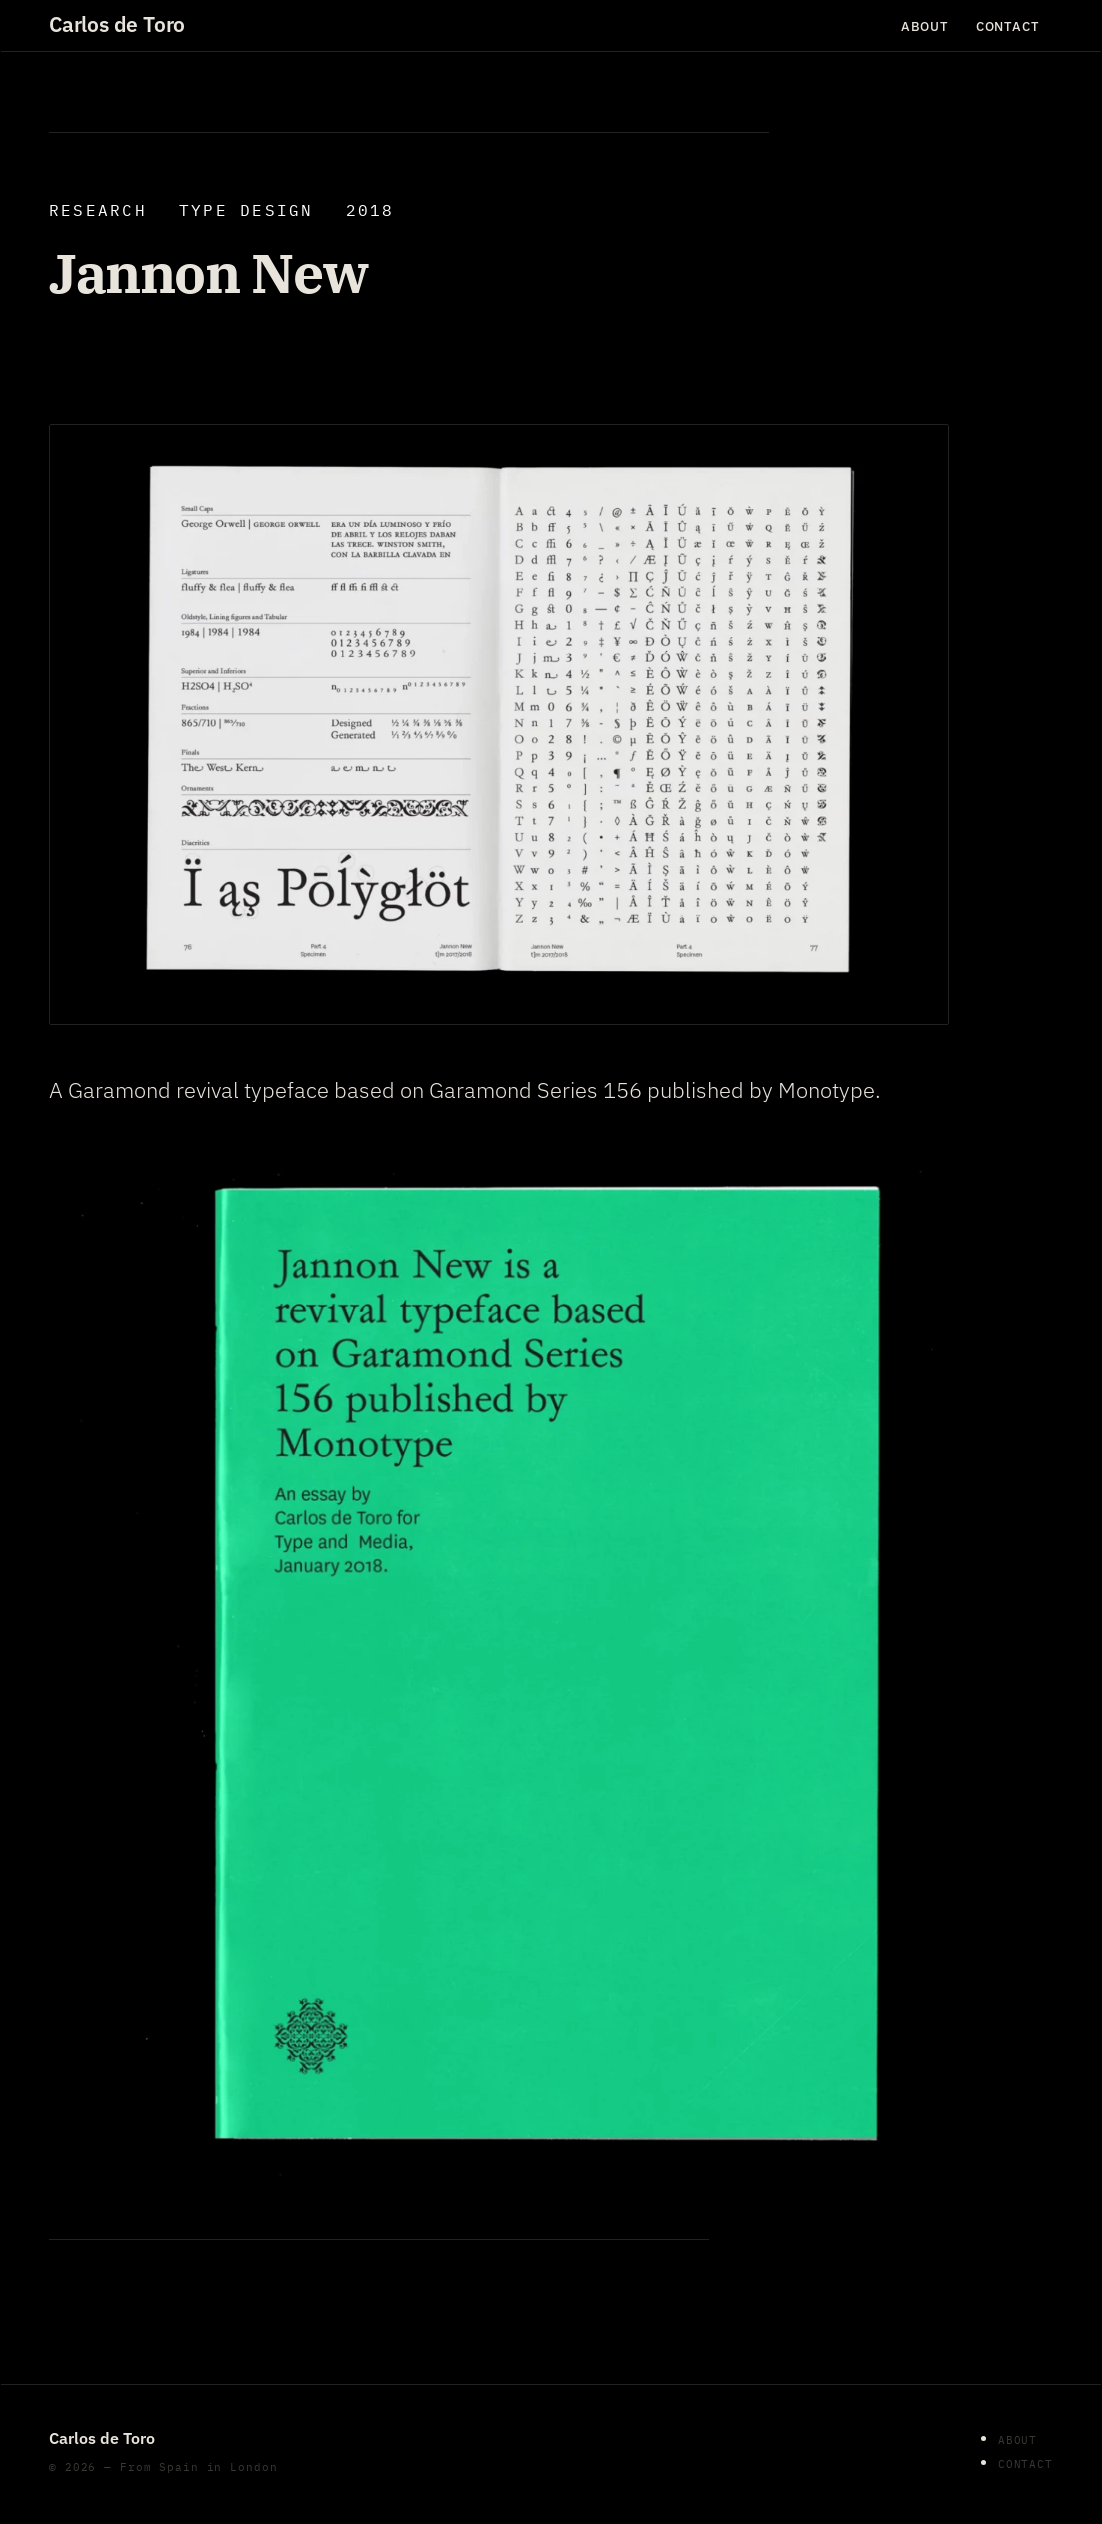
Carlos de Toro (117, 25)
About (925, 25)
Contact (1007, 25)
